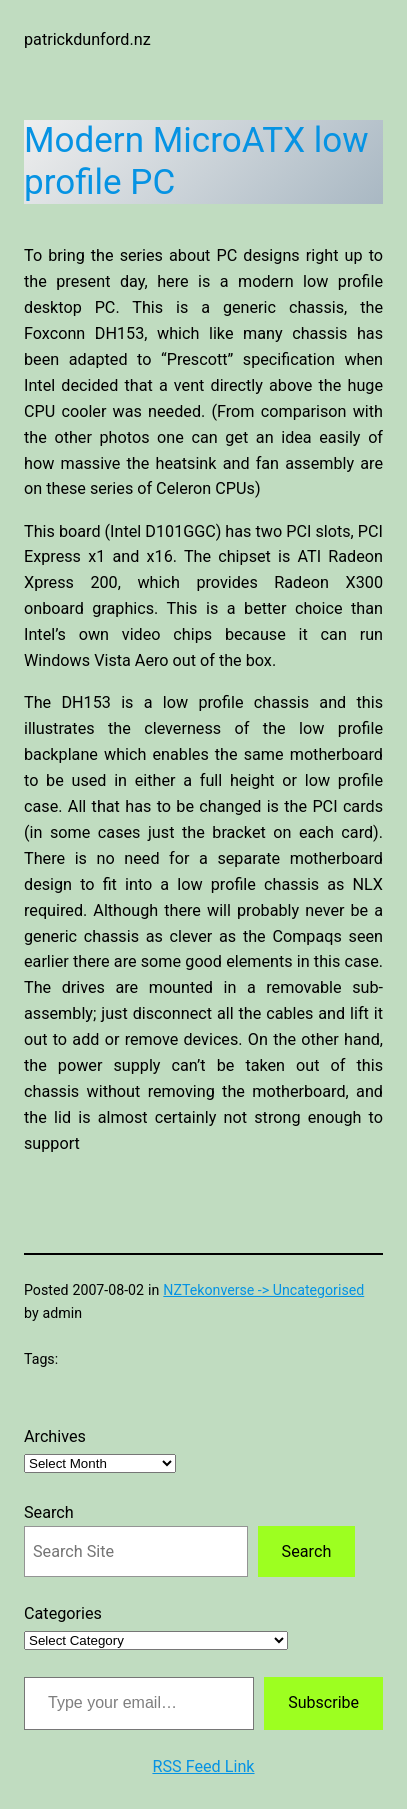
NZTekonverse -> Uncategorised (263, 1290)
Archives (55, 1436)
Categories (63, 1613)
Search (49, 1512)
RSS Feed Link (203, 1766)
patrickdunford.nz (87, 39)
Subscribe (323, 1702)
